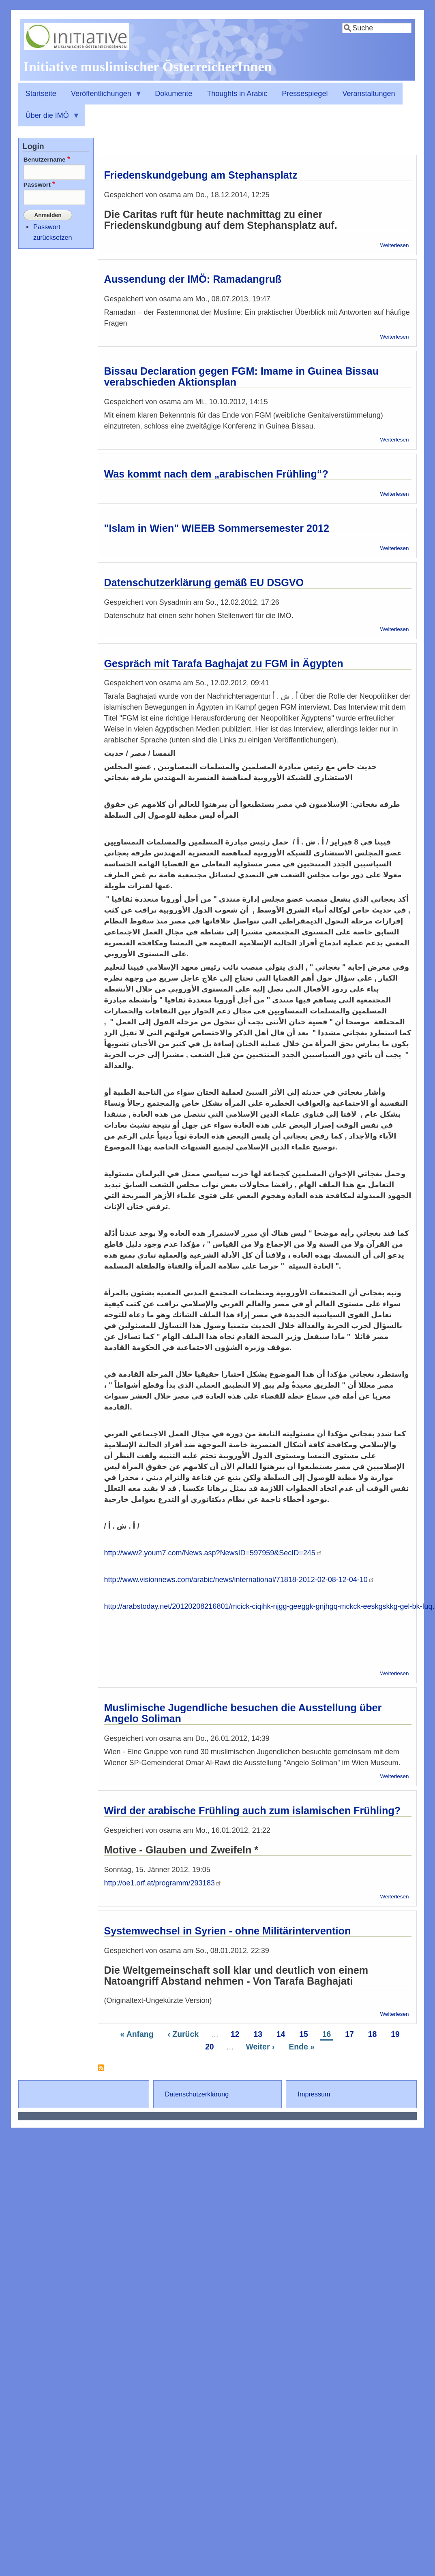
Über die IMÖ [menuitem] (49, 119)
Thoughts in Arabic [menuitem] (237, 94)
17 (350, 2034)
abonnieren (101, 2070)
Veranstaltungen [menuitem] (368, 94)
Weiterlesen (394, 245)
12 (236, 2034)
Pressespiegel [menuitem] (305, 94)
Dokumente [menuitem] (173, 94)
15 (304, 2034)
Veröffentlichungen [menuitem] (103, 97)
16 (327, 2034)
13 (258, 2034)
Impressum (314, 2094)
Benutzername (45, 159)
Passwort (37, 184)
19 (396, 2034)
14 (281, 2034)
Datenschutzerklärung (197, 2094)
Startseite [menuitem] (41, 94)
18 (373, 2034)
